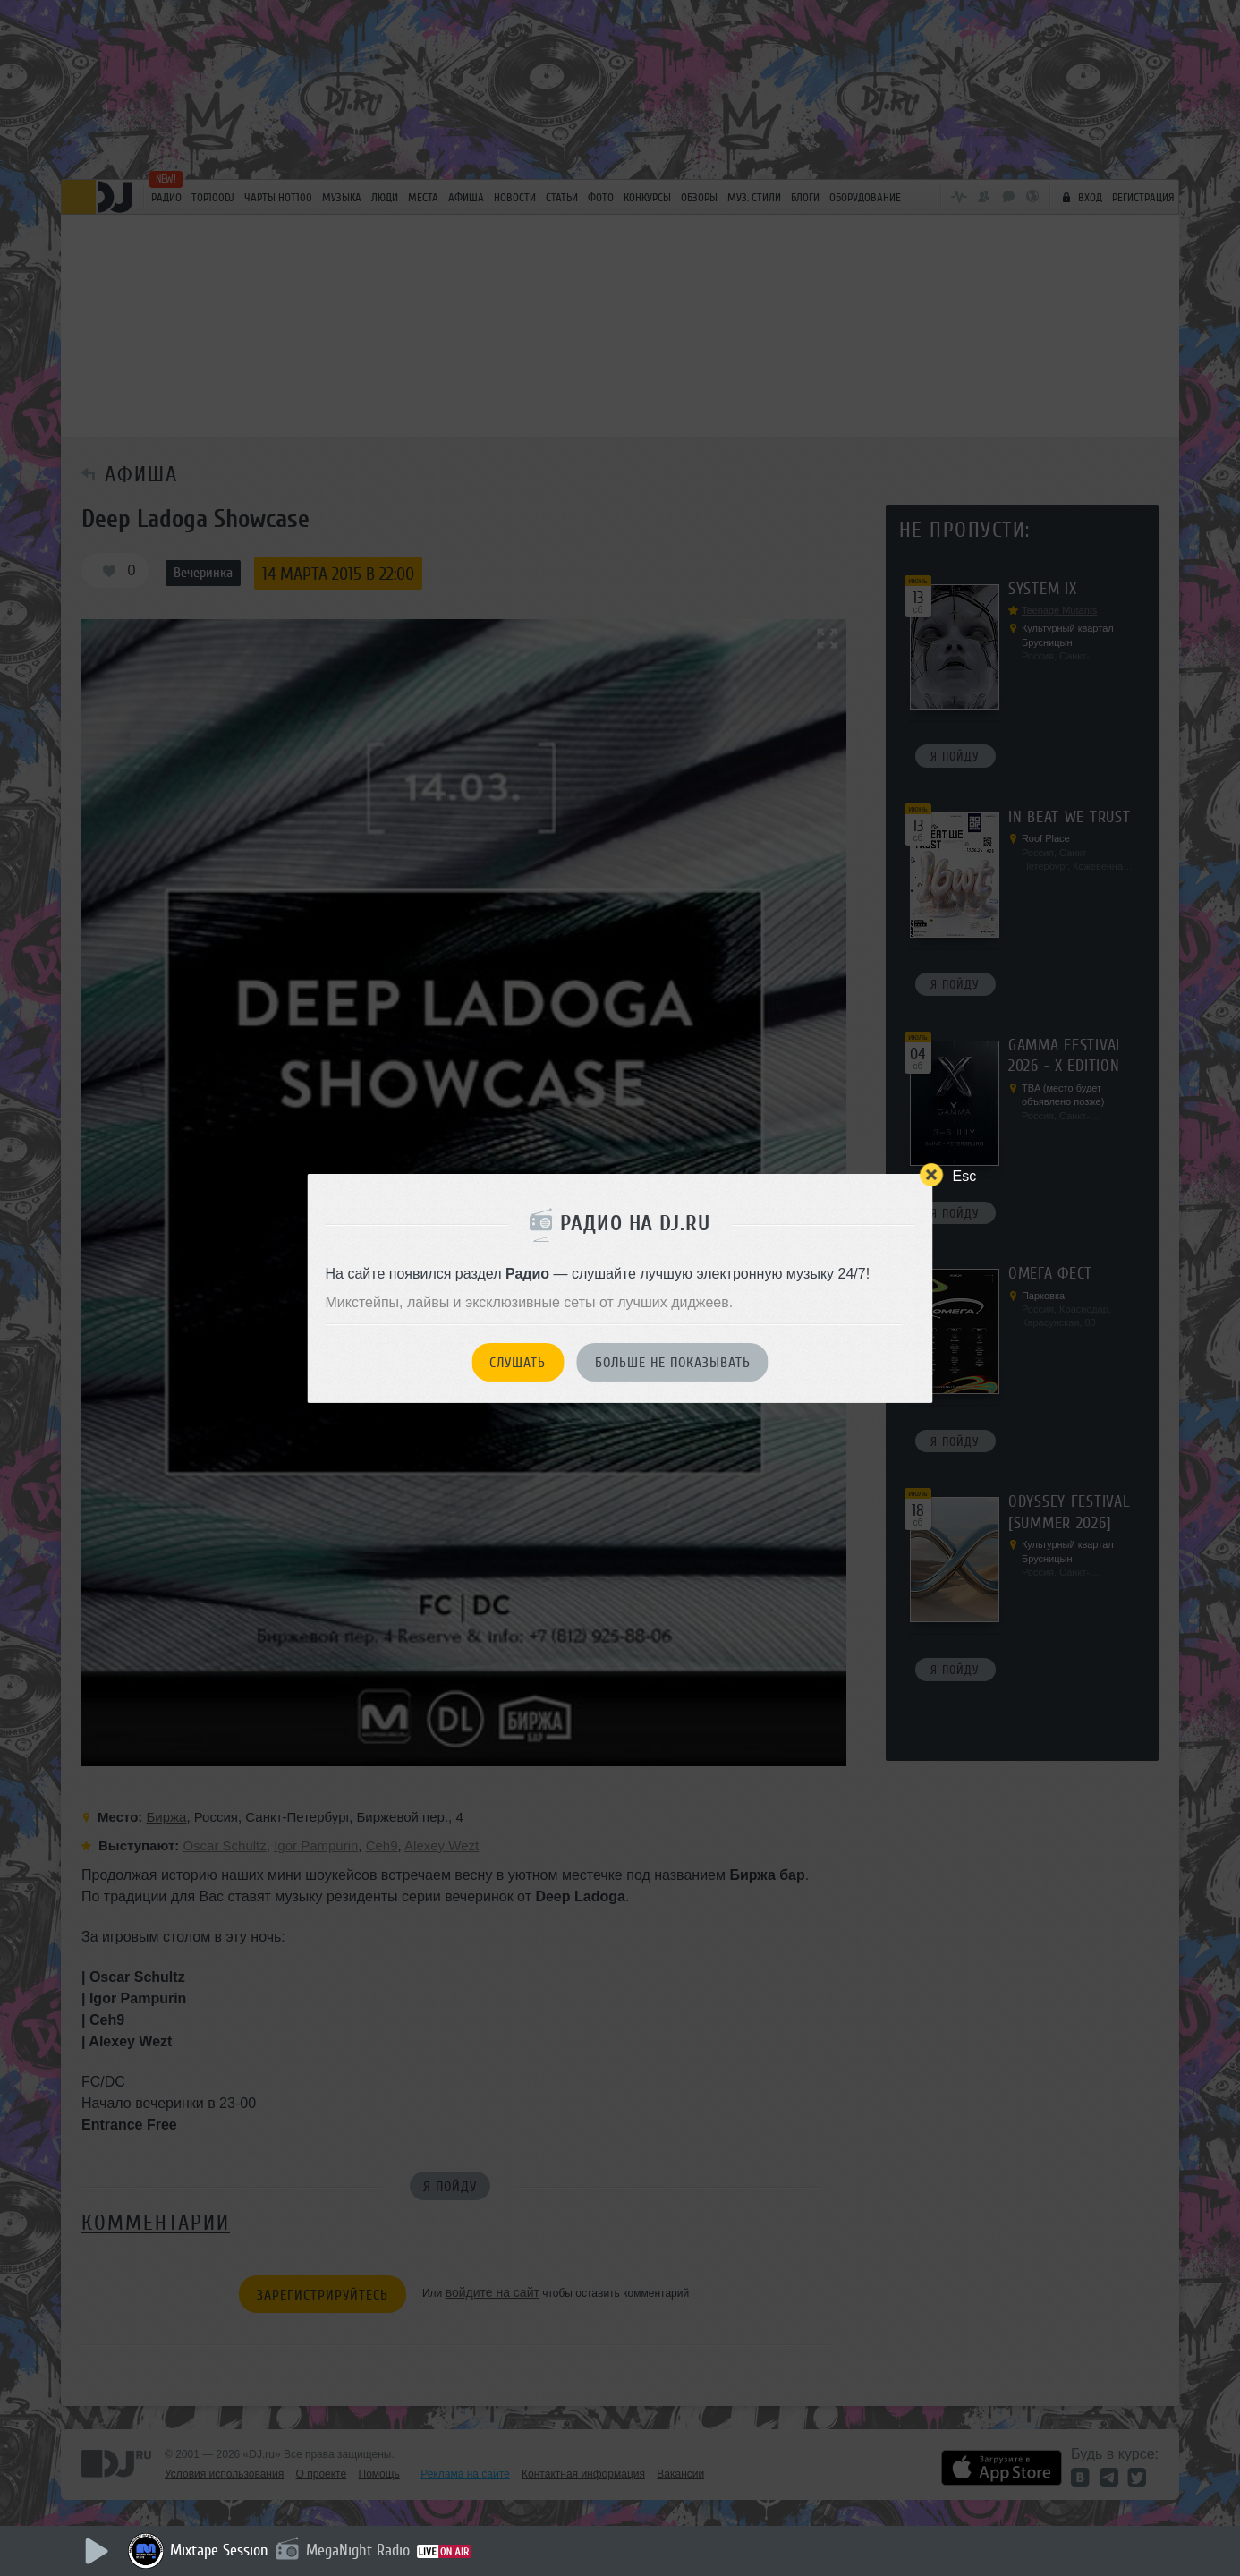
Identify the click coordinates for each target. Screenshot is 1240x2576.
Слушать (517, 1363)
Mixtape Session (219, 2550)
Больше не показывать (673, 1363)
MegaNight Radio (358, 2550)
